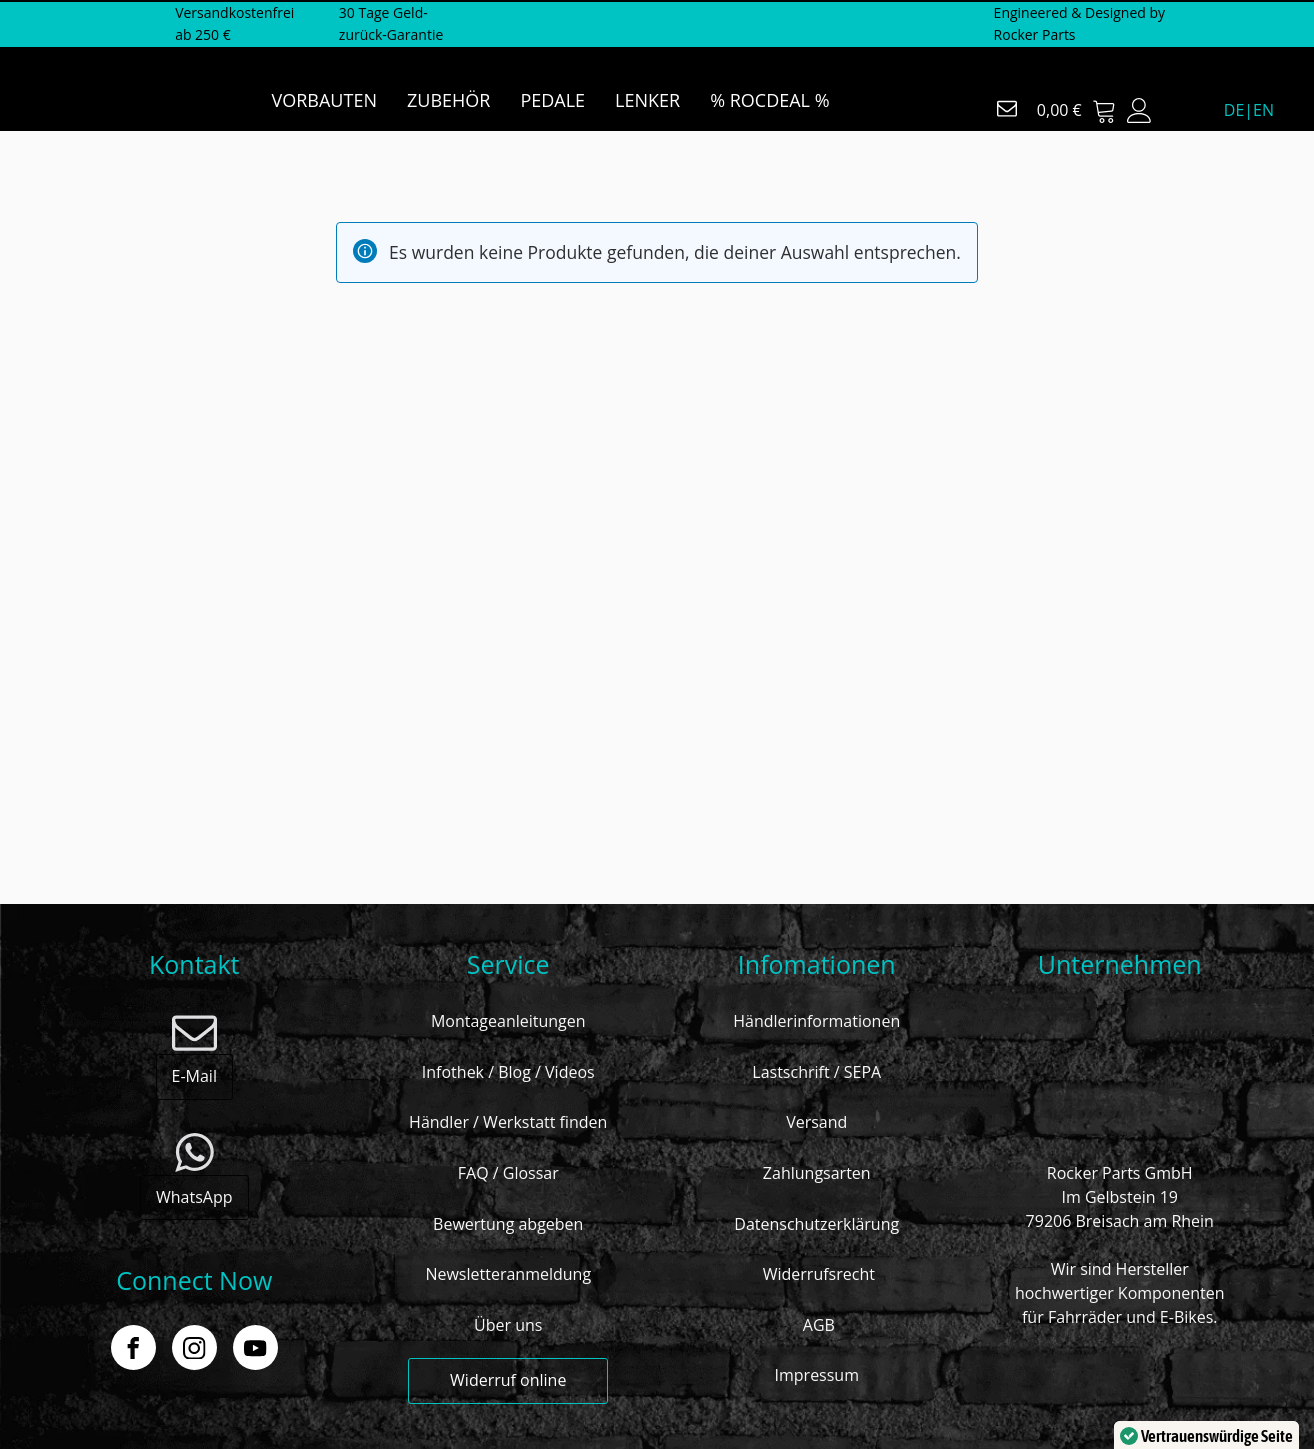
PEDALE (552, 100)
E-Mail (194, 1076)
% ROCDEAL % (769, 100)
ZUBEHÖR (448, 100)
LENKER (647, 100)
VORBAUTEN (324, 100)
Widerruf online (508, 1380)
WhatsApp (194, 1197)
